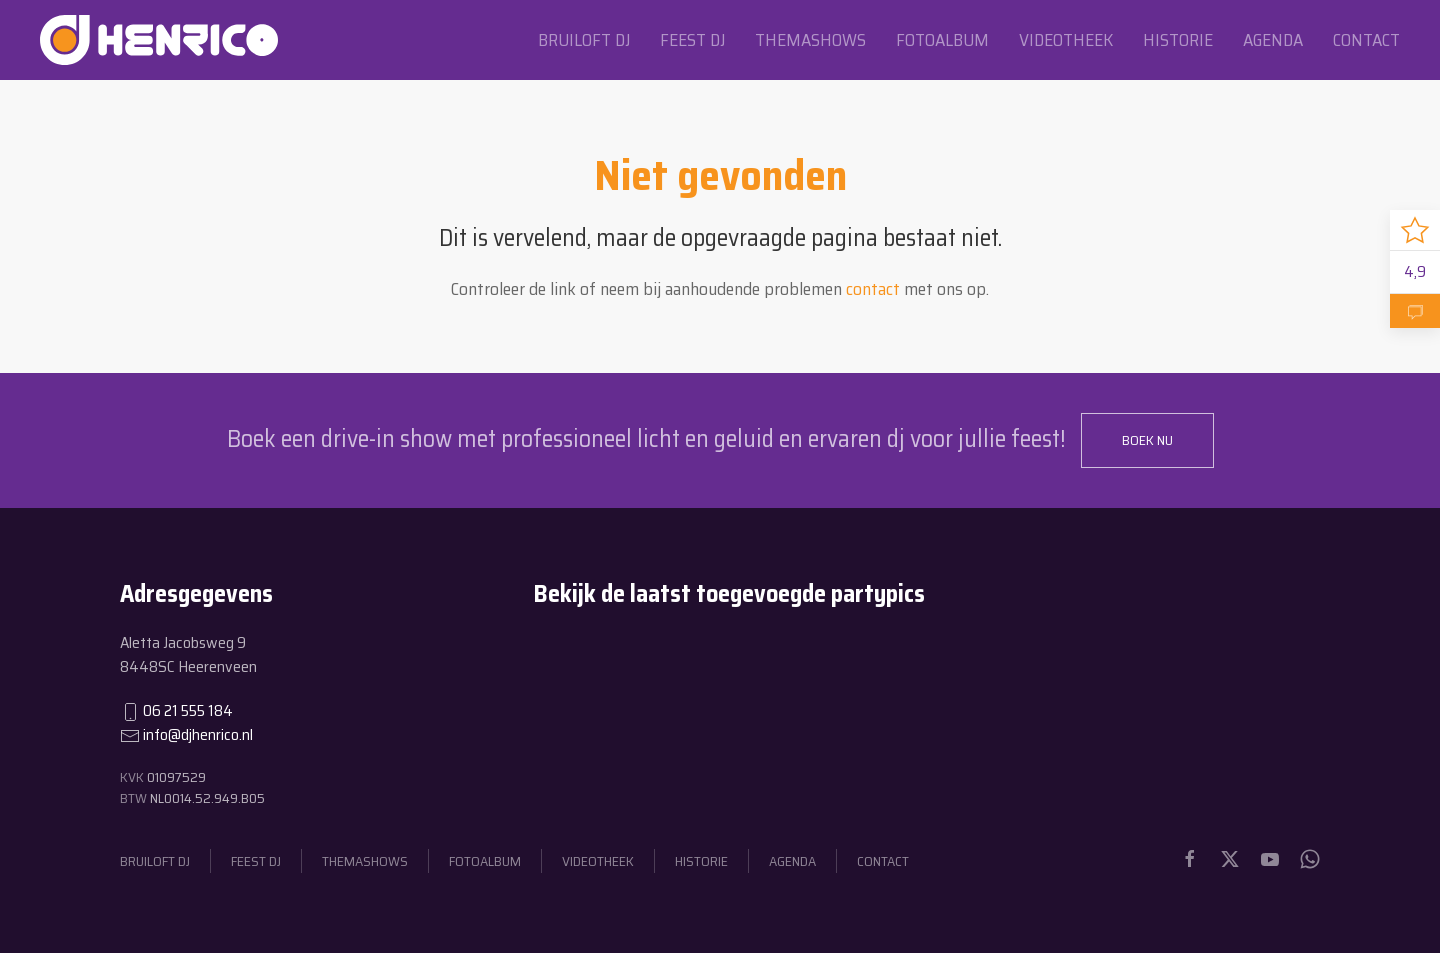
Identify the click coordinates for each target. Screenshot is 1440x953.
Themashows (810, 40)
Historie (1178, 40)
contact (873, 289)
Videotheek (1066, 40)
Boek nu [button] (1147, 440)
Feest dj (692, 40)
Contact (1366, 40)
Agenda (1273, 40)
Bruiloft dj (584, 40)
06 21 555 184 (188, 710)
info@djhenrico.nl (198, 734)
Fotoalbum (942, 40)
